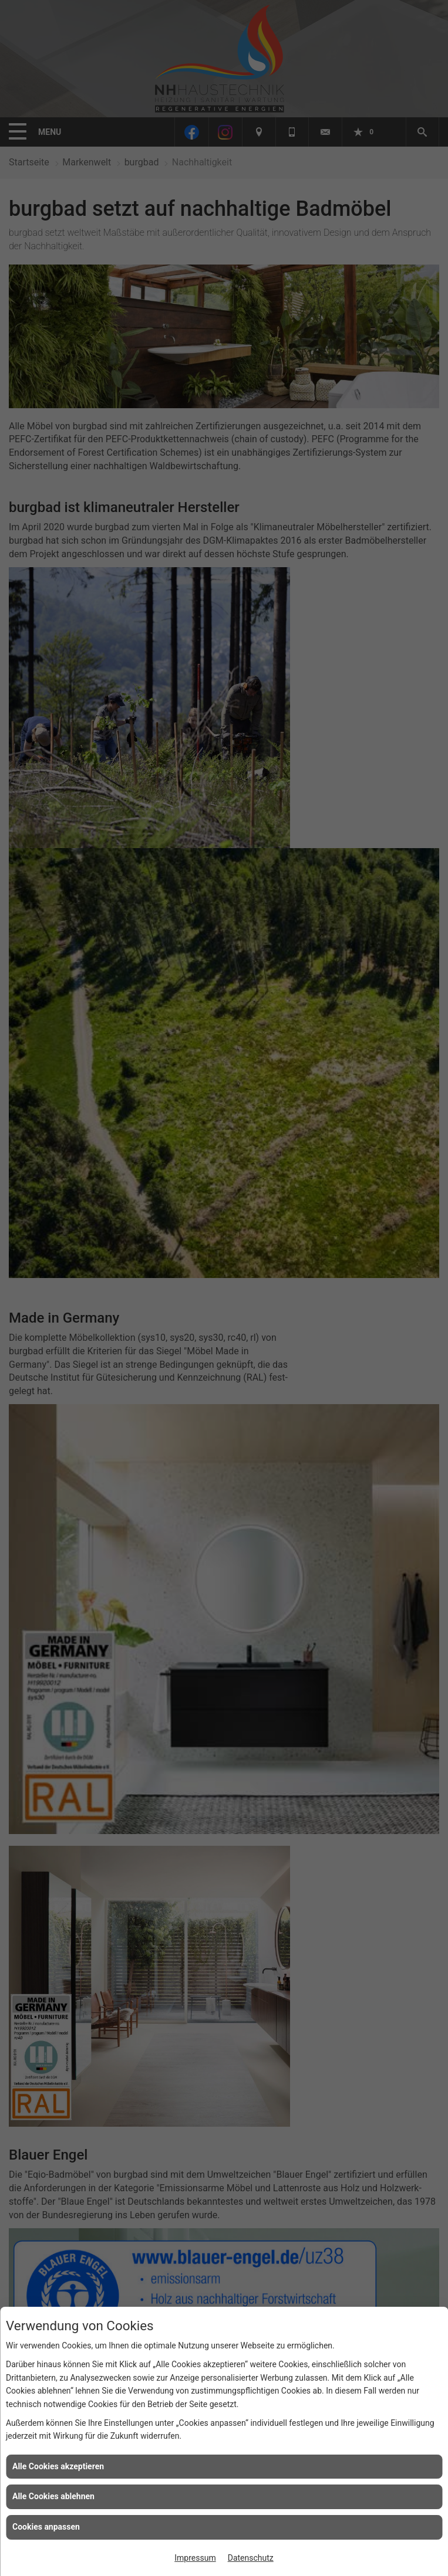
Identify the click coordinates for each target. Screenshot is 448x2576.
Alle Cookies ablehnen (53, 2496)
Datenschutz (251, 2558)
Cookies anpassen (46, 2526)
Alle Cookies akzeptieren (58, 2466)
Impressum (194, 2558)
